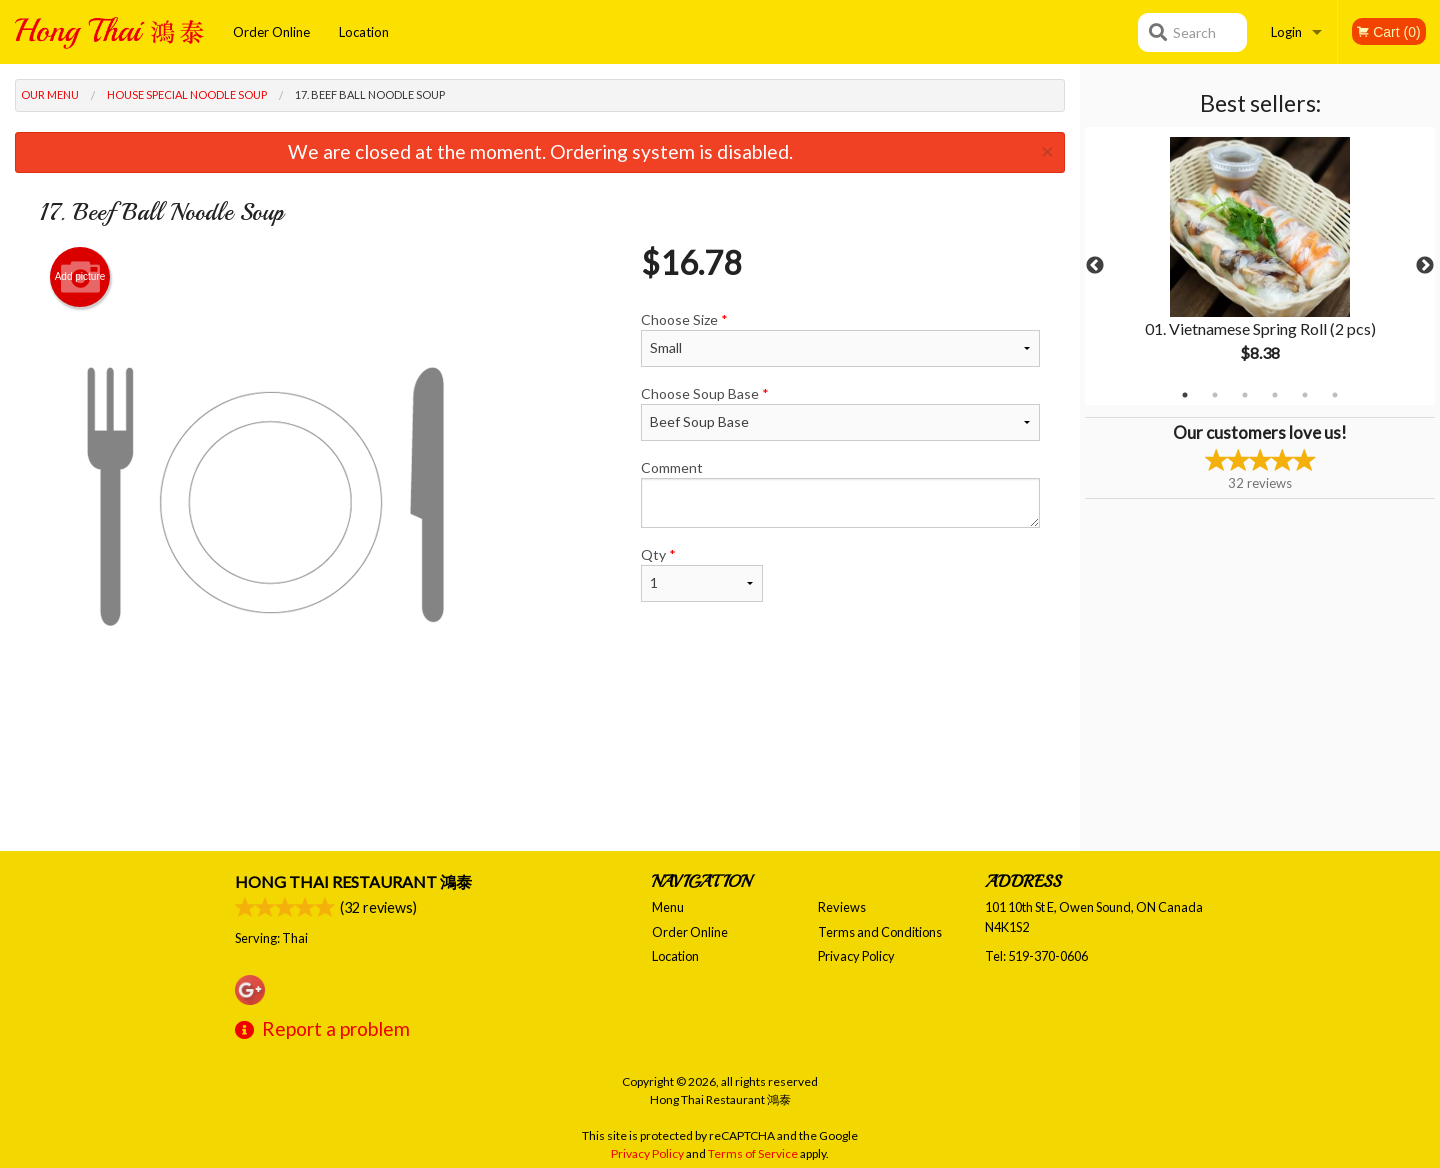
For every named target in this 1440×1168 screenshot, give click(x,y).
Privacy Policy (856, 956)
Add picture (80, 277)
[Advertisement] (540, 786)
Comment (840, 493)
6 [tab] (1335, 395)
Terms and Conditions (880, 932)
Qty (702, 574)
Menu (668, 907)
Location (364, 32)
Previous (1095, 266)
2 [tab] (1215, 395)
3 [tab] (1245, 395)
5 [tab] (1305, 395)
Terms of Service (753, 1153)
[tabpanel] (1260, 266)
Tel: (1036, 956)
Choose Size (840, 339)
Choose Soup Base (840, 413)
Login (1286, 32)
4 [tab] (1275, 395)
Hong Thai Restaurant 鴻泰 (353, 881)
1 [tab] (1185, 395)
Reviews (842, 907)
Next (1425, 266)
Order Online (271, 32)
